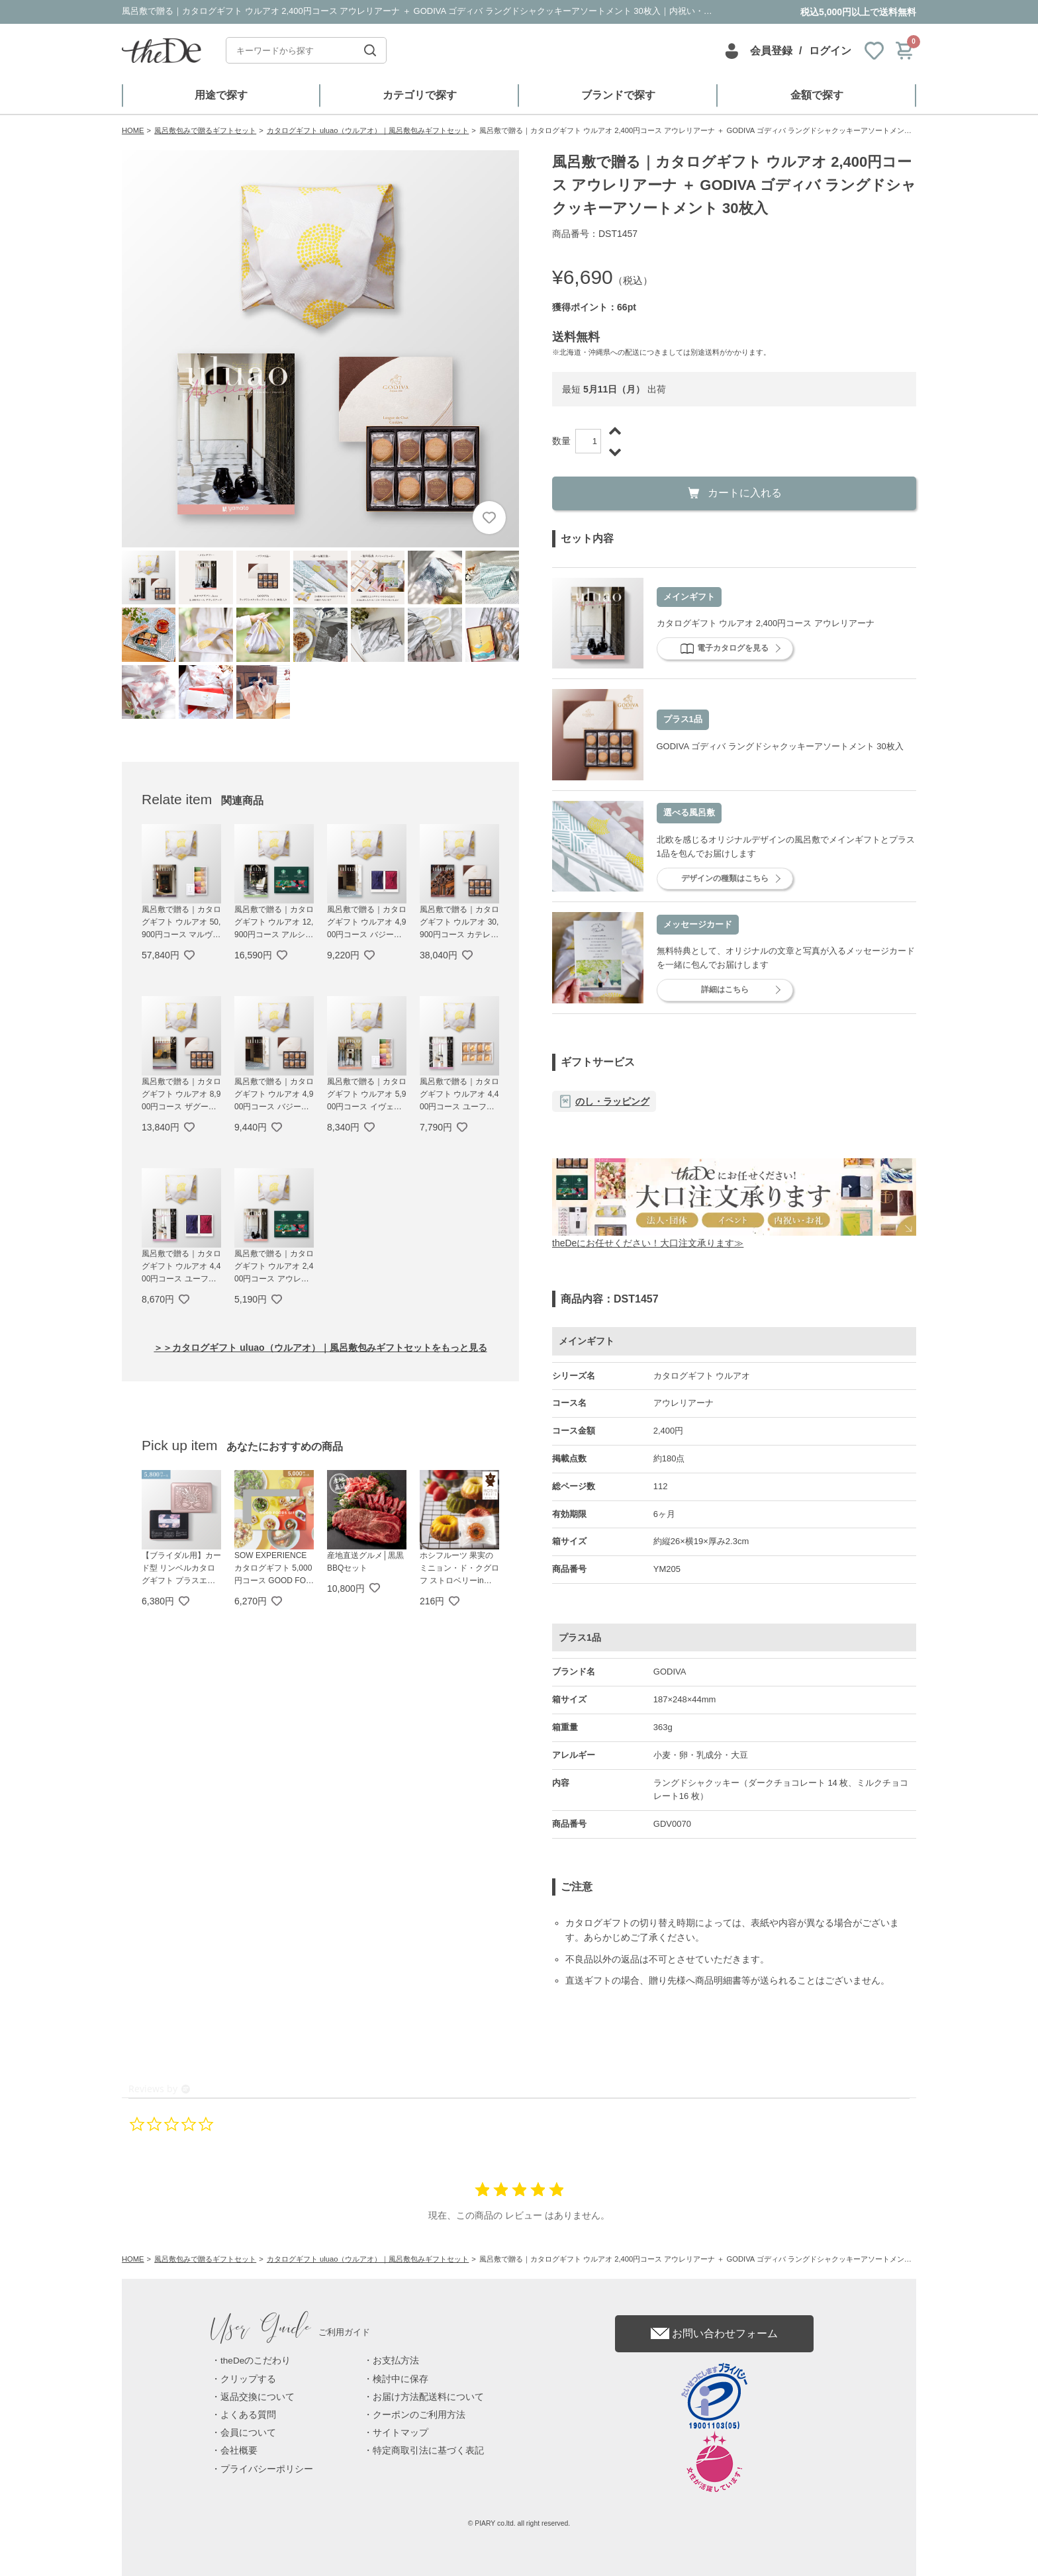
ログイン (830, 50)
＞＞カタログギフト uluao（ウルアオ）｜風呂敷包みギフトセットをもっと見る (320, 1347)
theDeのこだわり (255, 2361)
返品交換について (257, 2397)
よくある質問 (248, 2415)
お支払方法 (396, 2361)
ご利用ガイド (290, 2332)
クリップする (248, 2379)
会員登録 (771, 50)
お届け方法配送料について (428, 2397)
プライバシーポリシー (266, 2469)
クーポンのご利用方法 (419, 2415)
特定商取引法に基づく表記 (428, 2451)
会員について (248, 2433)
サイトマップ (400, 2433)
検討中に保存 (400, 2379)
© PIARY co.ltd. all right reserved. (519, 2523)
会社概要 (239, 2451)
